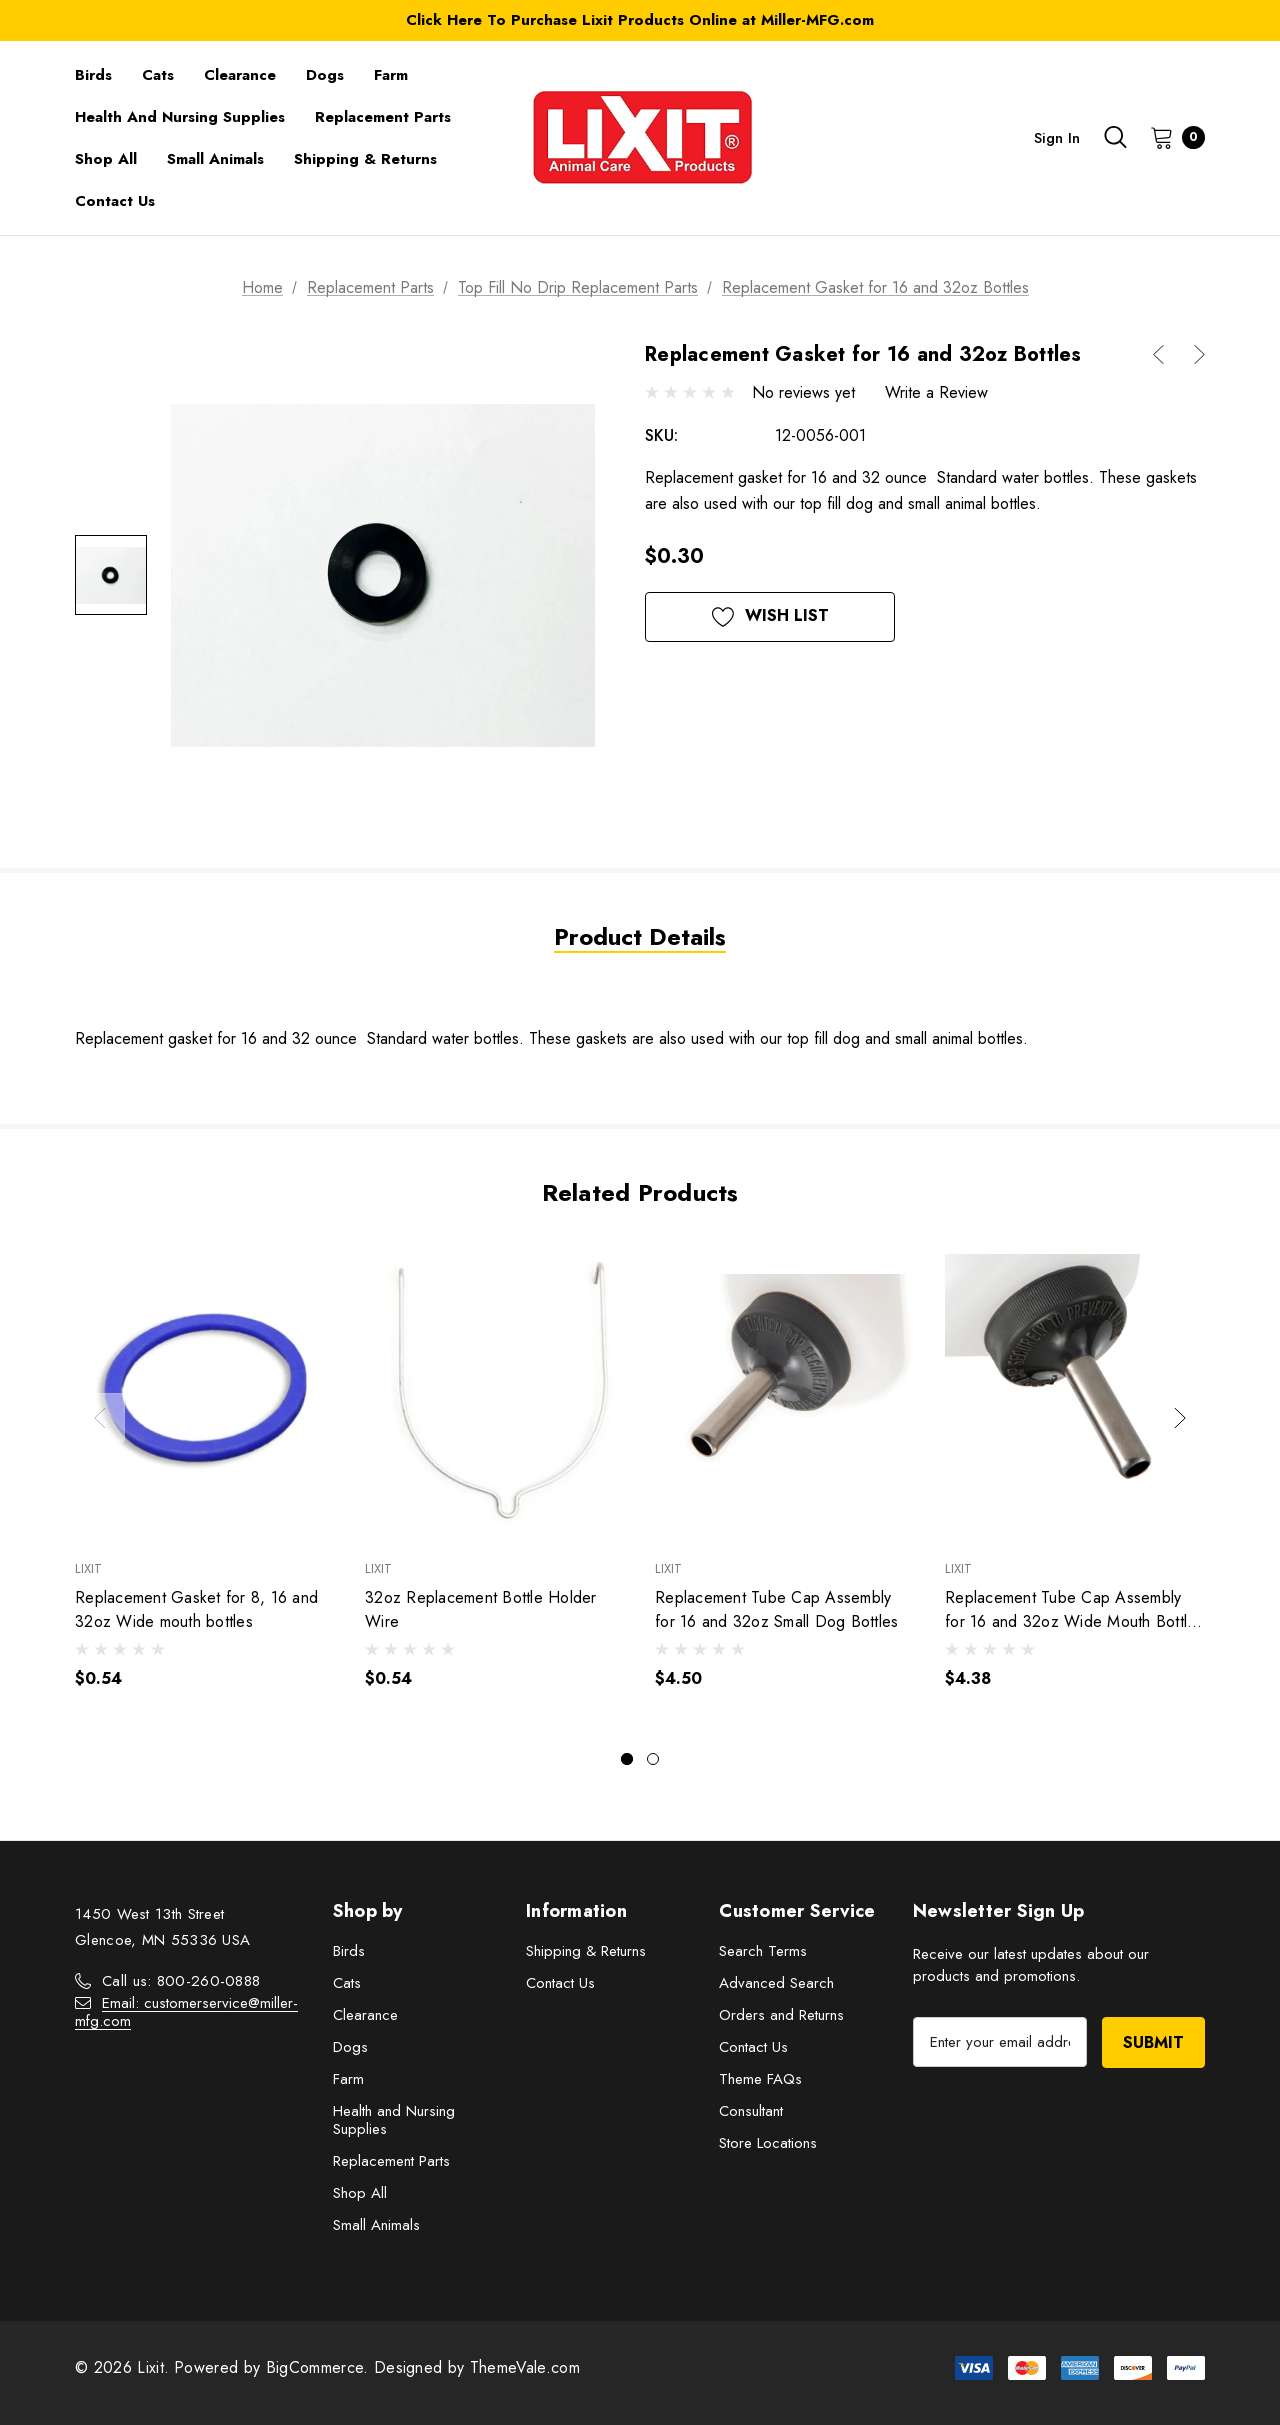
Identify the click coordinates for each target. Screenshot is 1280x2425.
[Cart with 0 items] (1171, 137)
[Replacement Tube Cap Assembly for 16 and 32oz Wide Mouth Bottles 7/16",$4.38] (1075, 1389)
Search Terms (763, 1951)
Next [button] (1180, 1418)
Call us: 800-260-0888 (181, 1981)
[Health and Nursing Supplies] (180, 117)
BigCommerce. (320, 2367)
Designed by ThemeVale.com (477, 2367)
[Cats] (158, 75)
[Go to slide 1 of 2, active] (627, 1759)
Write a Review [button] (936, 392)
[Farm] (391, 75)
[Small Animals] (215, 159)
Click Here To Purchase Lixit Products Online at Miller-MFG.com (640, 20)
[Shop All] (106, 159)
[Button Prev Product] (1166, 354)
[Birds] (93, 75)
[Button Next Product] (1192, 354)
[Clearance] (240, 75)
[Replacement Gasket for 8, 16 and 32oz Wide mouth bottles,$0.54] (205, 1389)
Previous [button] (100, 1418)
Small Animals (376, 2225)
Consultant (751, 2111)
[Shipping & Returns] (365, 159)
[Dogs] (325, 75)
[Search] (1115, 137)
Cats (347, 1983)
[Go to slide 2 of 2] (653, 1759)
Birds (349, 1951)
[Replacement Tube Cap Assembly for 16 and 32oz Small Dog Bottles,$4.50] (785, 1389)
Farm (348, 2079)
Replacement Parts (391, 2161)
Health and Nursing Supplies (394, 2120)
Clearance (365, 2015)
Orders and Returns (781, 2015)
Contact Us (560, 1983)
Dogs (350, 2047)
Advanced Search (776, 1983)
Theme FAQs (760, 2079)
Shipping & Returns (586, 1951)
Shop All (360, 2193)
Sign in (1057, 138)
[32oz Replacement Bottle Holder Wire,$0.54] (495, 1389)
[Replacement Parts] (383, 117)
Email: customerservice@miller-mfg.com (186, 2012)
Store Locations (768, 2143)
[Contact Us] (115, 201)
